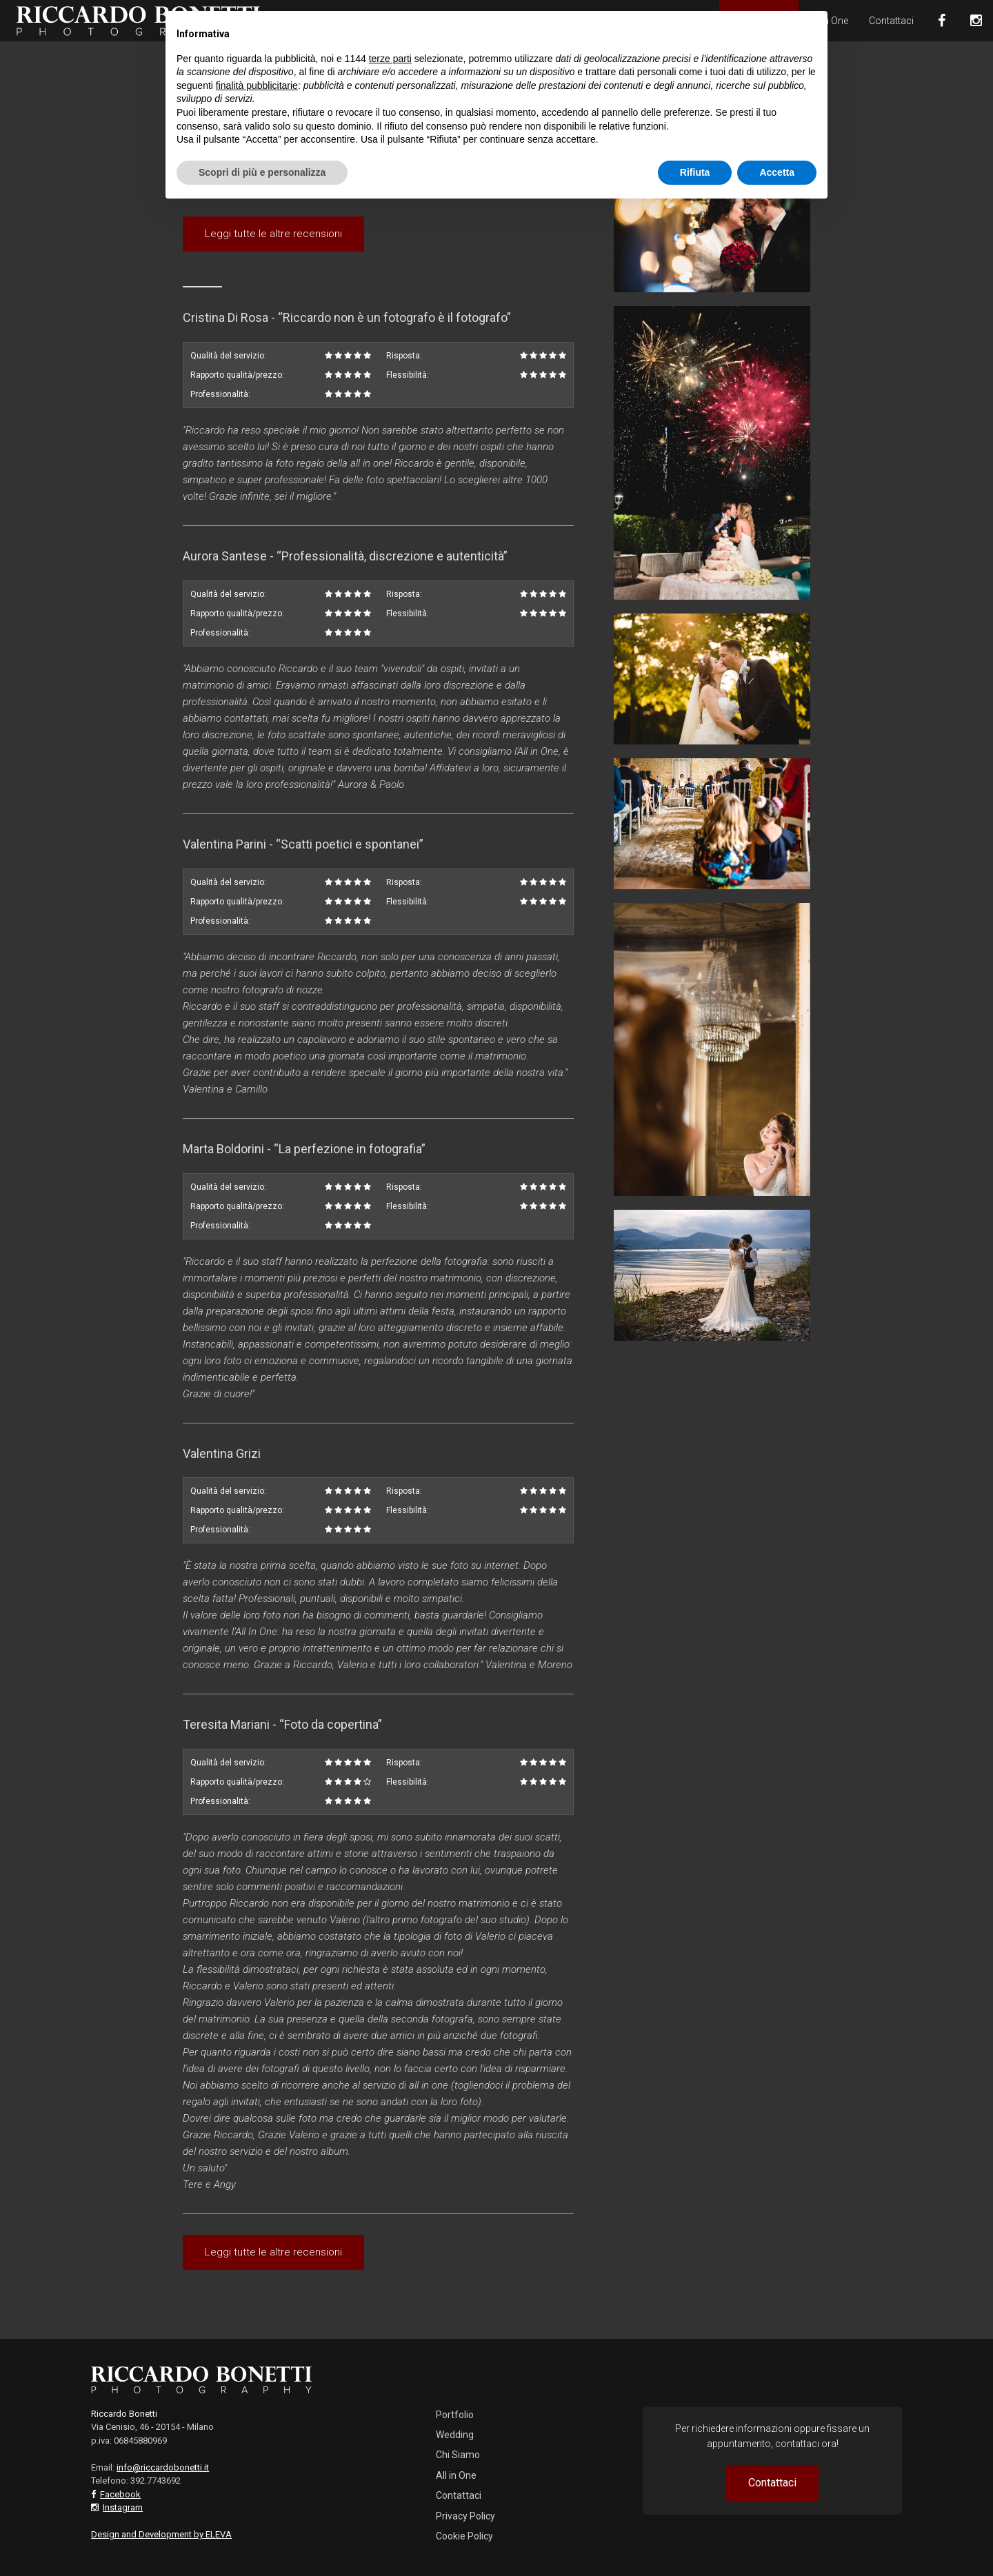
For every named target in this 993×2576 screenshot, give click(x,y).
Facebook (120, 2494)
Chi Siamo (458, 2454)
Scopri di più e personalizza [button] (262, 172)
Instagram (123, 2507)
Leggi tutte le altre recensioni (273, 233)
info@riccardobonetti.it (163, 2467)
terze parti (390, 58)
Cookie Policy (464, 2536)
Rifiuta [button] (695, 172)
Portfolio (455, 2414)
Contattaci (891, 20)
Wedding (455, 2434)
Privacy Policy (465, 2516)
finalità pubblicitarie (257, 85)
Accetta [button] (776, 172)
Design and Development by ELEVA (161, 2534)
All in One (456, 2475)
